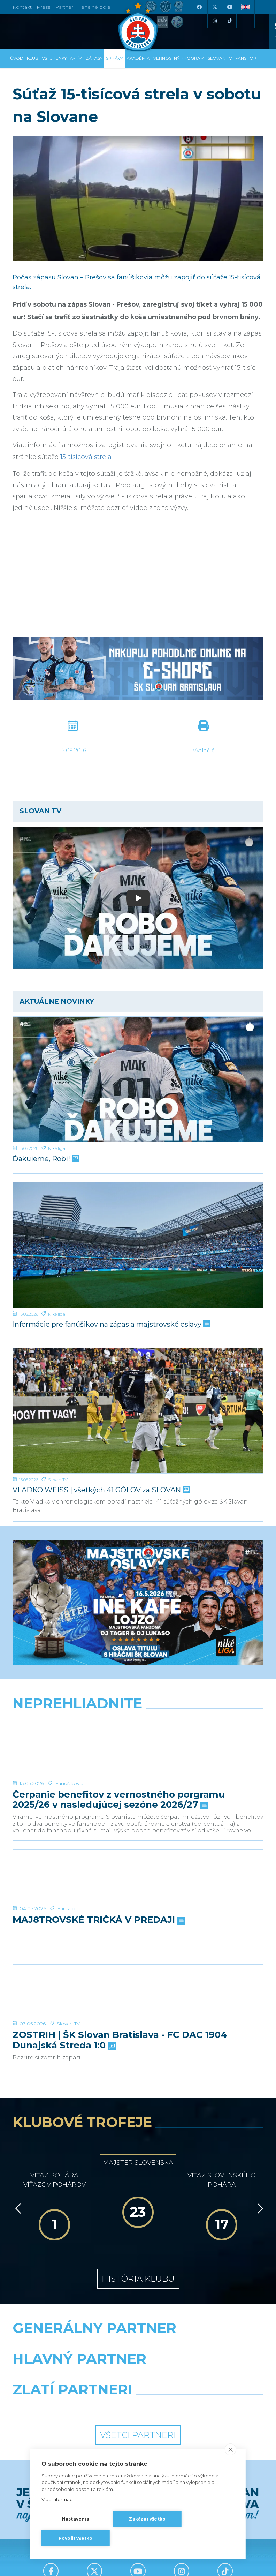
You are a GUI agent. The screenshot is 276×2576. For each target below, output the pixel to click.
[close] (230, 2449)
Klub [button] (32, 58)
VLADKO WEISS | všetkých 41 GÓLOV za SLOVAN (100, 1490)
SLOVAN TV (220, 58)
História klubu (138, 2279)
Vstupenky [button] (54, 58)
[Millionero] (203, 2376)
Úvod (16, 58)
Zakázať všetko (147, 2519)
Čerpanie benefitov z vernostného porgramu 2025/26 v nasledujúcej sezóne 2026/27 (119, 1800)
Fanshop (68, 1908)
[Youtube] (230, 7)
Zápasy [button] (94, 58)
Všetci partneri (138, 2435)
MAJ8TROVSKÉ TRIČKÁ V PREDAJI (98, 1920)
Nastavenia (75, 2519)
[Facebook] (199, 7)
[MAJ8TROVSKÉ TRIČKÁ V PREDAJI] (138, 1875)
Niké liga (56, 1148)
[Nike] (138, 2345)
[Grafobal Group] (203, 2407)
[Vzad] (16, 2208)
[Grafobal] (73, 2376)
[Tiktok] (230, 21)
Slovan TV (58, 1479)
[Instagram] (214, 21)
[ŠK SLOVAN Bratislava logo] (138, 26)
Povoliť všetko (76, 2538)
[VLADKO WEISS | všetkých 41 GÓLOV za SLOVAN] (138, 1411)
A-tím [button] (76, 58)
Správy (114, 58)
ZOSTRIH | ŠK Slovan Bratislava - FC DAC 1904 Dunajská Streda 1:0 (120, 2040)
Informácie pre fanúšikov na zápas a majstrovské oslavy (111, 1324)
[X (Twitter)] (214, 7)
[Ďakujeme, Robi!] (138, 1079)
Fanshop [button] (245, 58)
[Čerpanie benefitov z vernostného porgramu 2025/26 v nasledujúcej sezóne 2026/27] (138, 1750)
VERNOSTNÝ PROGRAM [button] (178, 58)
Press (43, 7)
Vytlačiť (203, 750)
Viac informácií (58, 2499)
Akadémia (138, 58)
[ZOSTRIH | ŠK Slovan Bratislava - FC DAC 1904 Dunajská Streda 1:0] (138, 1990)
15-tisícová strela (86, 457)
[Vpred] (259, 2208)
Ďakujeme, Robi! (45, 1159)
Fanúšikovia (69, 1783)
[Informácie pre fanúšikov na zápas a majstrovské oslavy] (138, 1245)
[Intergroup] (73, 2407)
